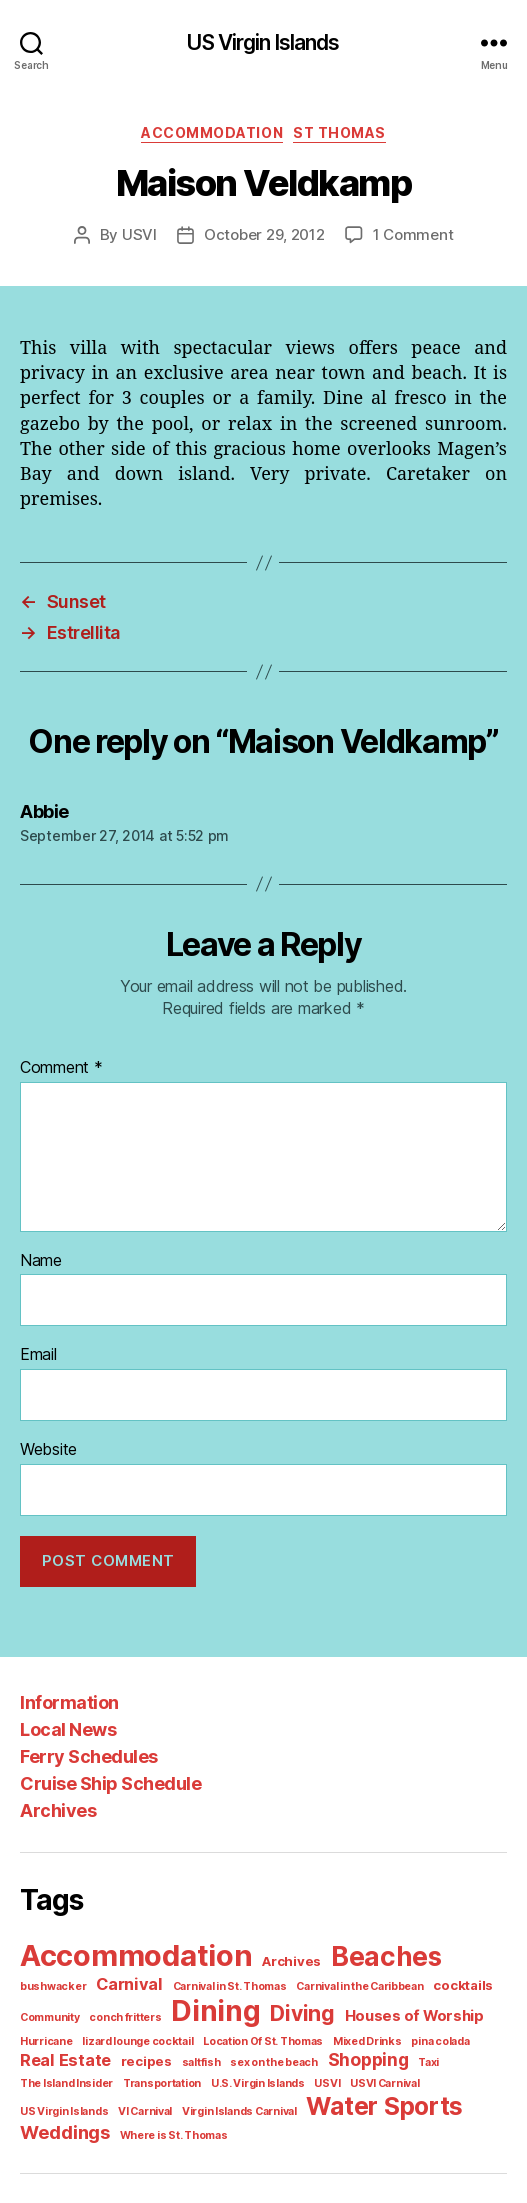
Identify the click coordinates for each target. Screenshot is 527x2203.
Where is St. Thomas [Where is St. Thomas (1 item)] (323, 2078)
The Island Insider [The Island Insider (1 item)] (371, 2030)
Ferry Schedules (86, 1729)
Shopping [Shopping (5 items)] (250, 2028)
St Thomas (335, 132)
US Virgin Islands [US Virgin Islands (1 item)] (269, 2051)
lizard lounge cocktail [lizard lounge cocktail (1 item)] (71, 2009)
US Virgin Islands (264, 42)
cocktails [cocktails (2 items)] (369, 1955)
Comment (59, 1045)
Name (41, 1237)
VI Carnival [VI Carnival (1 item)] (346, 2051)
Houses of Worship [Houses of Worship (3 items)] (327, 1985)
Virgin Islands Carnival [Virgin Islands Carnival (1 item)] (436, 2051)
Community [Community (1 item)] (434, 1956)
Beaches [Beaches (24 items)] (372, 1928)
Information (67, 1675)
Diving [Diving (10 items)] (220, 1982)
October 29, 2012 (266, 234)
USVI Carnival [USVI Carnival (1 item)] (185, 2051)
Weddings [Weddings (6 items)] (221, 2075)
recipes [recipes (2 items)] (42, 2029)
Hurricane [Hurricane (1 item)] (426, 1986)
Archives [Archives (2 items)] (283, 1932)
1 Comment (407, 234)
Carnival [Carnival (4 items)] (51, 1954)
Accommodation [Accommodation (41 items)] (133, 1926)
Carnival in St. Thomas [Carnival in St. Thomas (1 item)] (146, 1956)
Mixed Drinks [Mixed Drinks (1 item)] (287, 2009)
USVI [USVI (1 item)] (130, 2051)
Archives (56, 1783)
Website (48, 1423)
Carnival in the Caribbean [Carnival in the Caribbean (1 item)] (272, 1956)
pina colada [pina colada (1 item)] (356, 2009)
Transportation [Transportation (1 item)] (459, 2030)
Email (39, 1330)
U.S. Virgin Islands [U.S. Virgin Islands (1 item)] (64, 2051)
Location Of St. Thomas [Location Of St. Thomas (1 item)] (189, 2009)
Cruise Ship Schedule (107, 1756)
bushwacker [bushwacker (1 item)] (464, 1933)
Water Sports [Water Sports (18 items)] (94, 2073)
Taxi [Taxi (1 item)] (308, 2030)
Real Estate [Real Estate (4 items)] (436, 2007)
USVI (146, 234)
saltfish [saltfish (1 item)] (91, 2030)
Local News (67, 1702)
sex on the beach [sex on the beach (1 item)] (160, 2030)
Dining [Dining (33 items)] (137, 1980)
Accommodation (215, 132)
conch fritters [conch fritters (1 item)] (52, 1986)
